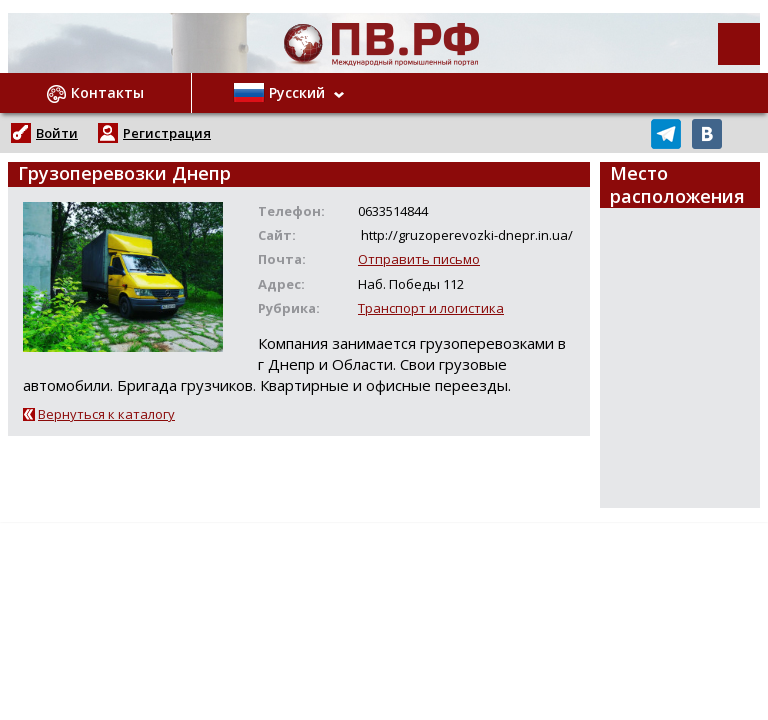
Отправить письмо (419, 259)
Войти (57, 133)
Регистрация (167, 133)
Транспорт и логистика (431, 308)
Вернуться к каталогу (106, 414)
